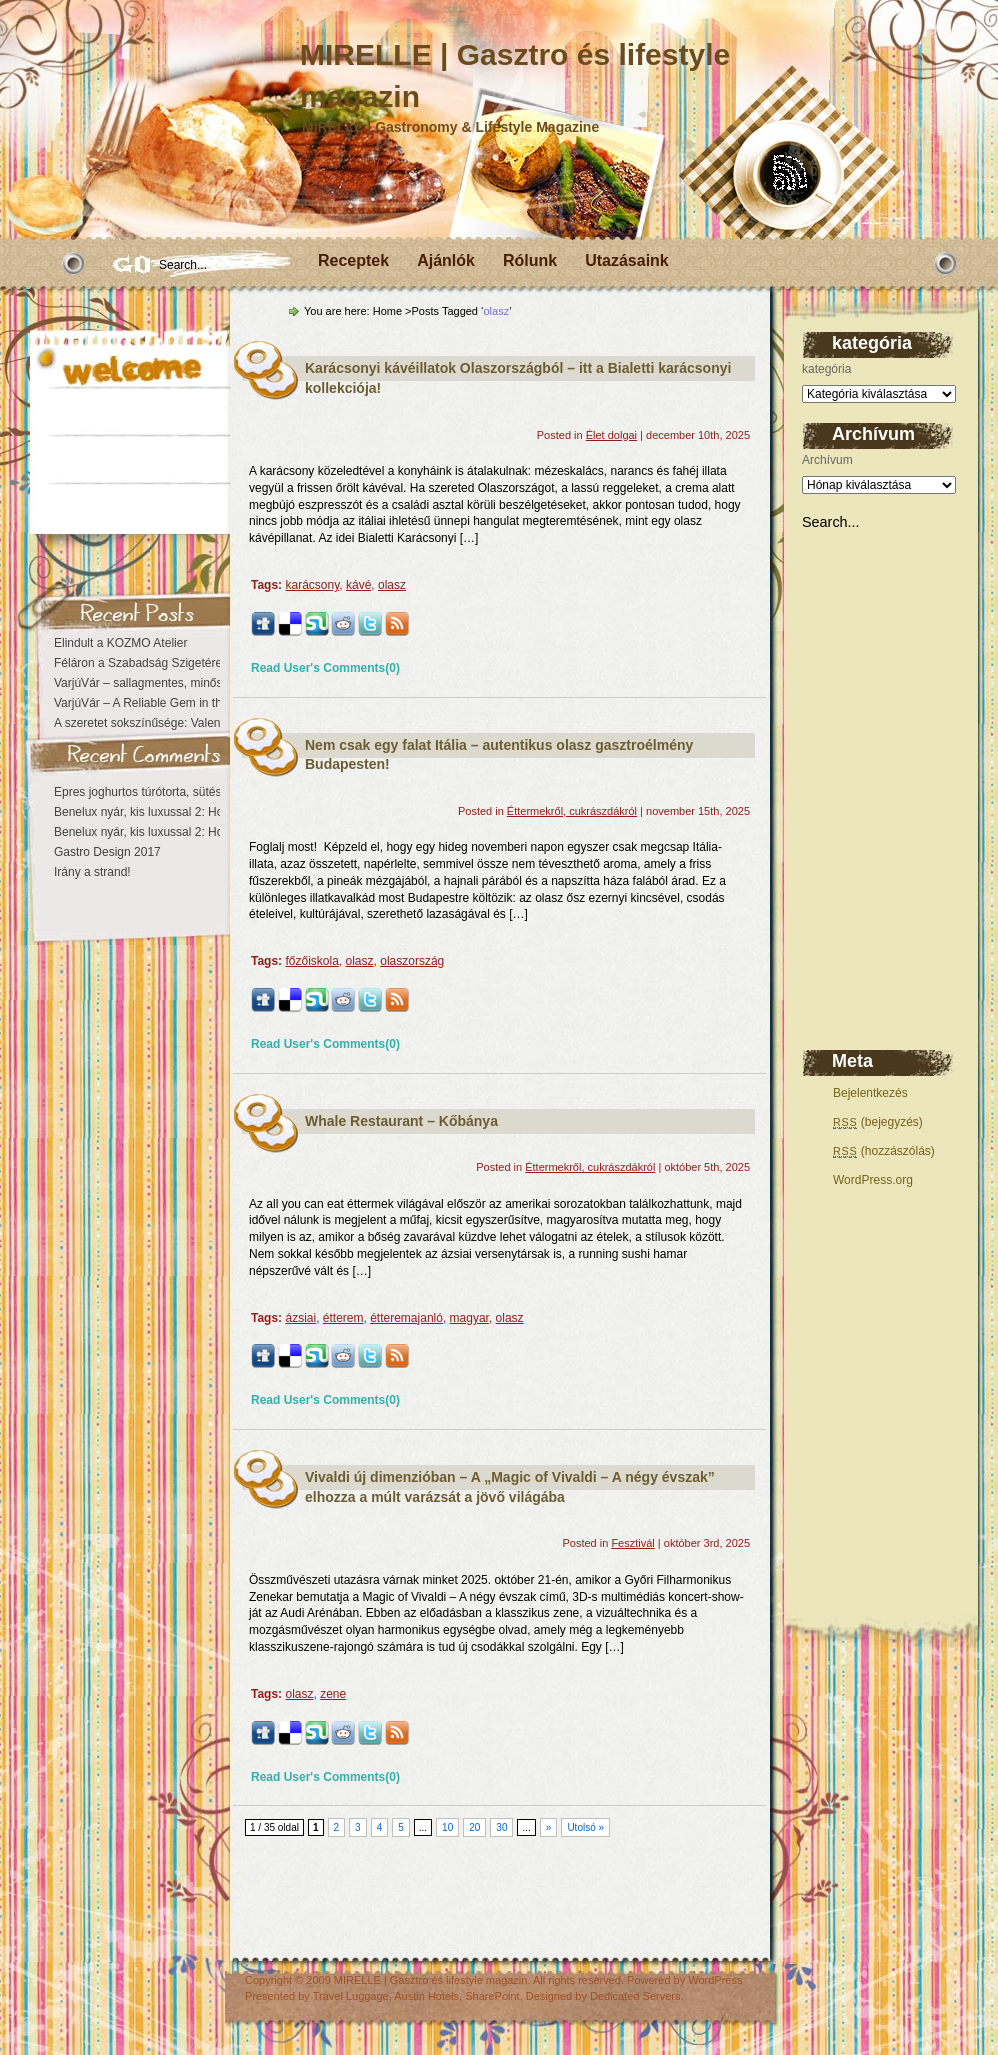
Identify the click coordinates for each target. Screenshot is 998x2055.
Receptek (353, 260)
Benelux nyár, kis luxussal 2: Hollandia (156, 812)
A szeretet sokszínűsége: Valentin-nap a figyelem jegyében (210, 723)
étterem (343, 1318)
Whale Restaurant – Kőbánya (401, 1121)
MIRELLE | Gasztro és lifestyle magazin (431, 1980)
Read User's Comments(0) (325, 668)
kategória (826, 369)
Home (387, 311)
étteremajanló (406, 1318)
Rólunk (530, 260)
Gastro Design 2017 (107, 852)
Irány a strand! (92, 872)
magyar (469, 1318)
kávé (358, 585)
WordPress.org (873, 1180)
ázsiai (300, 1318)
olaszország (412, 961)
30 (501, 1827)
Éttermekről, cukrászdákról (572, 811)
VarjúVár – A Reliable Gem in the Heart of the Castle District (213, 703)
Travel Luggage (351, 1996)
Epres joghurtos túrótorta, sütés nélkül (155, 792)
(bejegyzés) (878, 1122)
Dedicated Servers (635, 1996)
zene (333, 1694)
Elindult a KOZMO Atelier (120, 643)
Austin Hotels (426, 1996)
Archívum (827, 460)
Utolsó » (585, 1827)
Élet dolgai (611, 435)
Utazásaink (627, 260)
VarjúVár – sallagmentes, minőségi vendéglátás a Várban (206, 683)
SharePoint (492, 1996)
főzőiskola (311, 961)
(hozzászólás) (884, 1151)
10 (447, 1827)
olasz (392, 585)
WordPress (715, 1980)
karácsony (312, 585)
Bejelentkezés (870, 1093)
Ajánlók (446, 260)
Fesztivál (632, 1543)
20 (474, 1827)
